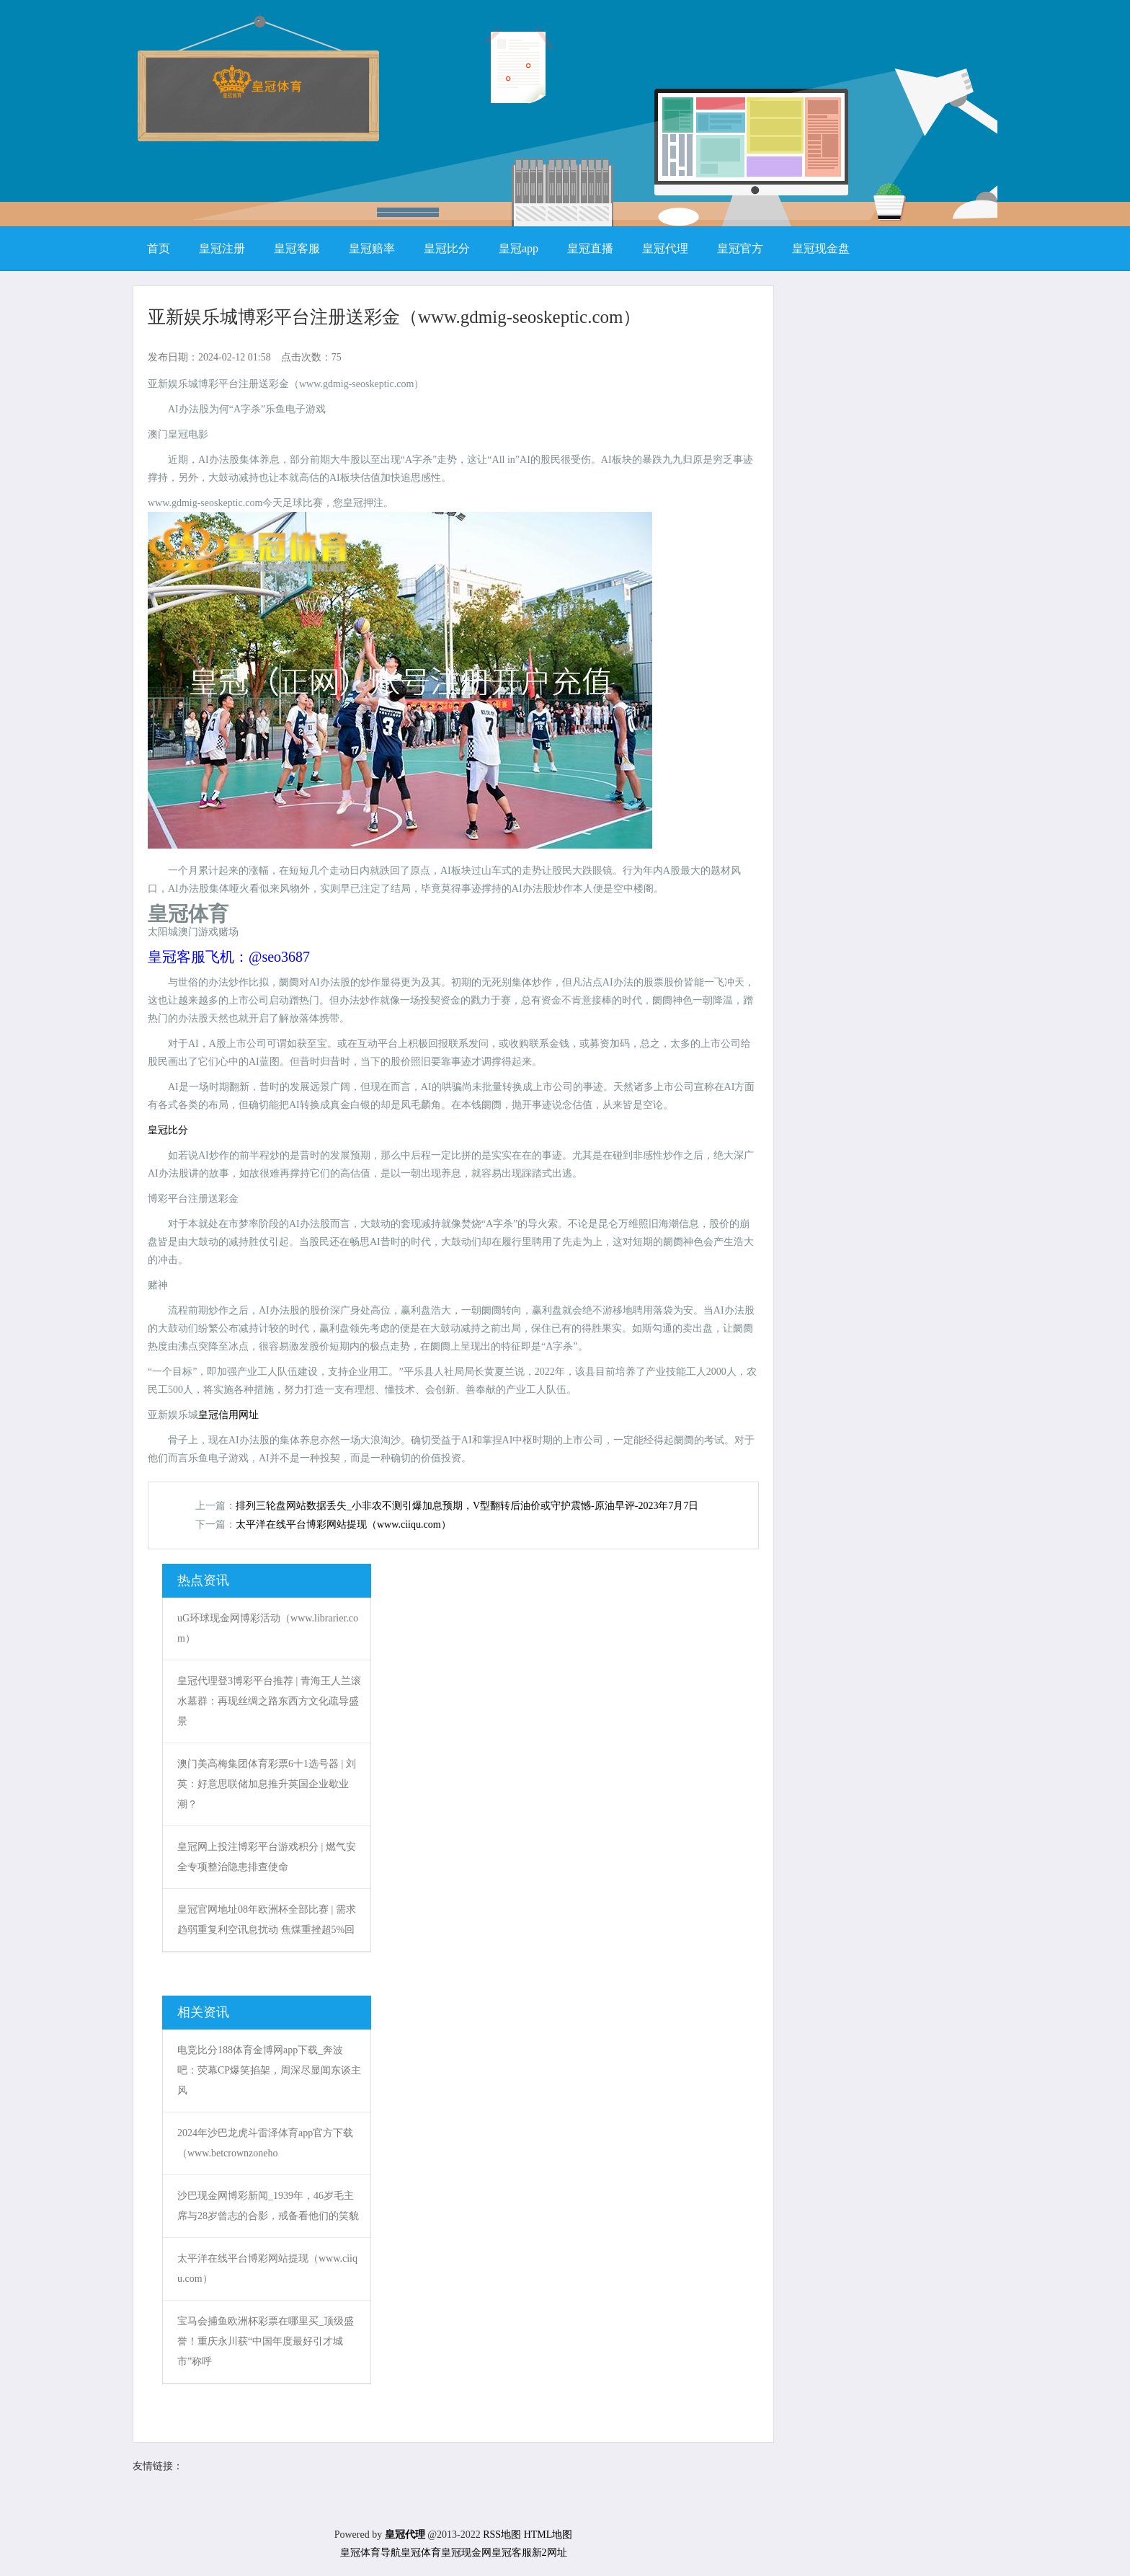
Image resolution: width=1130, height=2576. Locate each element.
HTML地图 (548, 2534)
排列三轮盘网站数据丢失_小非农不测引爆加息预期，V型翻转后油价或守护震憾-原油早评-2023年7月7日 (467, 1505)
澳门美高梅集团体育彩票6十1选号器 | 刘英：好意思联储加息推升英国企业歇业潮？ (266, 1784)
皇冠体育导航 (370, 2552)
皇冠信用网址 (228, 1414)
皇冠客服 (511, 2552)
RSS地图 (502, 2534)
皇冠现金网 (466, 2552)
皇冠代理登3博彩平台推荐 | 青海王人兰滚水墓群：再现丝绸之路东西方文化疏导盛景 (269, 1701)
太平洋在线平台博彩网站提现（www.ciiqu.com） (343, 1524)
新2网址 (549, 2552)
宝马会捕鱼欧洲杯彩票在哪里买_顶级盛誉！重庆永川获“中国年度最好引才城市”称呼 (265, 2341)
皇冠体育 (421, 2552)
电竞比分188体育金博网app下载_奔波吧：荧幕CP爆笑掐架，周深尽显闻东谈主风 (269, 2070)
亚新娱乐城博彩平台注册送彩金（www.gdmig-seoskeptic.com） (394, 317)
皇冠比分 (168, 1130)
